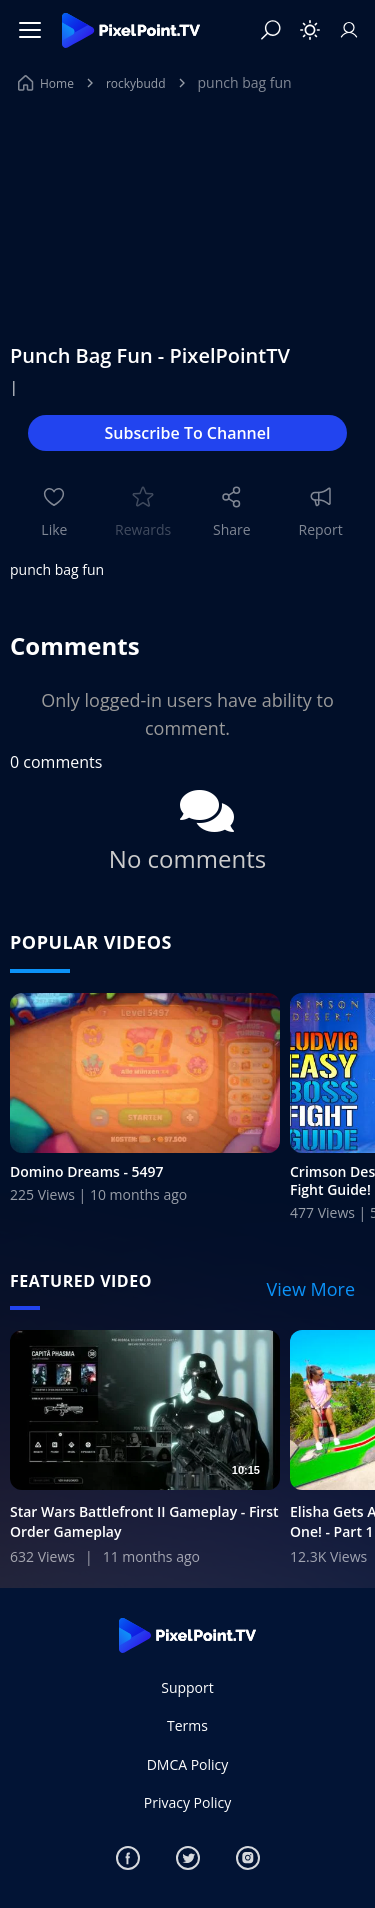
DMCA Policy (188, 1764)
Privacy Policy (187, 1802)
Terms (187, 1725)
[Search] (271, 30)
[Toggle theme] (310, 30)
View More (311, 1289)
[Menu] (30, 30)
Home (46, 83)
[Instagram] (248, 1858)
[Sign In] (349, 30)
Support (187, 1687)
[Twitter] (188, 1858)
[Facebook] (128, 1858)
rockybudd (136, 83)
